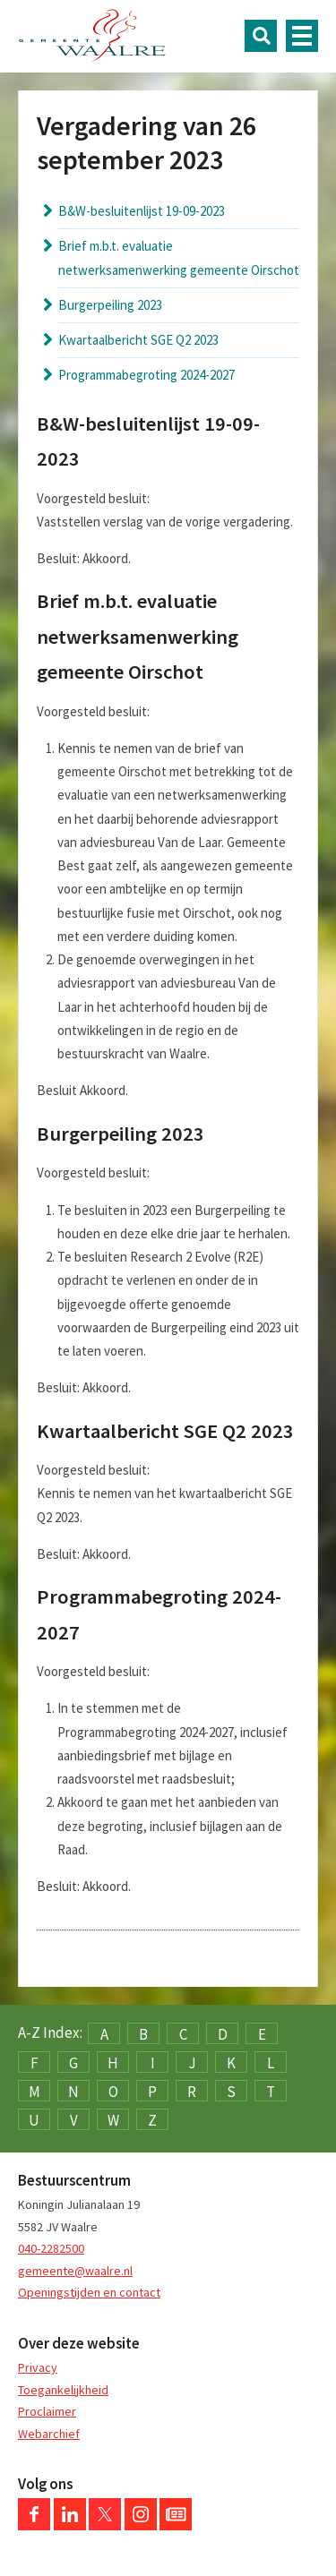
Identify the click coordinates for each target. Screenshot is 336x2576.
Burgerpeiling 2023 (110, 304)
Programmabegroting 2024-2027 (146, 374)
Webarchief (49, 2434)
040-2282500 (51, 2248)
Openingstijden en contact (89, 2292)
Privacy (37, 2367)
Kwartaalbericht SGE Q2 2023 (138, 339)
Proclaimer (47, 2411)
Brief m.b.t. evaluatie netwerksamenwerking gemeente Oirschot (178, 257)
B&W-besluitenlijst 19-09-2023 (141, 210)
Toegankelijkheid (63, 2390)
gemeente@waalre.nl (75, 2271)
